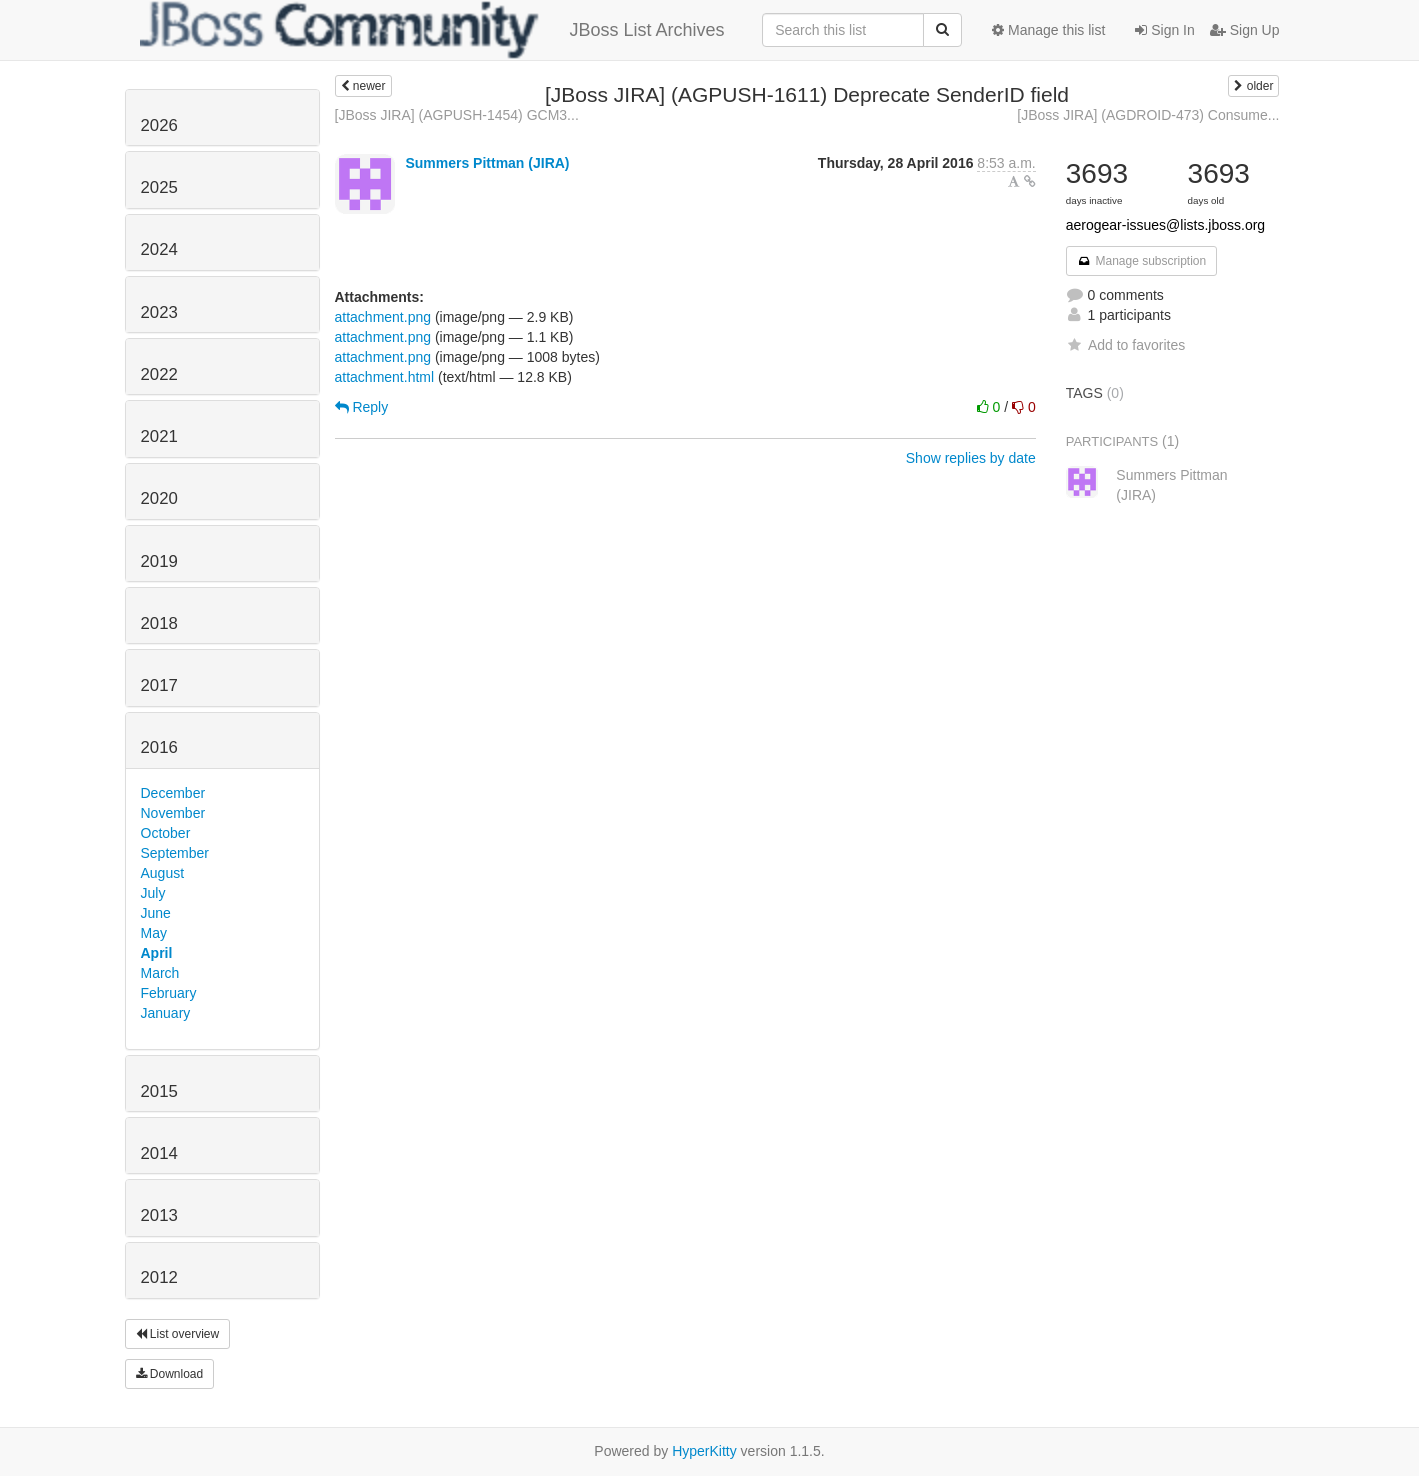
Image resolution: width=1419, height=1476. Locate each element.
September (175, 853)
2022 (159, 374)
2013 (159, 1215)
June (156, 913)
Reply (362, 407)
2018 (159, 623)
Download (170, 1374)
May (154, 933)
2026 (159, 125)
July (153, 893)
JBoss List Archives (432, 30)
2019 (159, 561)
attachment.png (383, 317)
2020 (159, 498)
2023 (159, 312)
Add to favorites (1125, 345)
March (160, 973)
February (169, 993)
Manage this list (1048, 30)
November (173, 813)
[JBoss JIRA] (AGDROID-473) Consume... (1148, 115)
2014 (159, 1153)
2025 (159, 187)
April (157, 953)
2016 (159, 747)
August (163, 873)
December (173, 793)
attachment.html (385, 377)
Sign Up (1245, 30)
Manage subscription (1142, 261)
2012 (159, 1277)
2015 (159, 1091)
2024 (159, 249)
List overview (178, 1334)
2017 (159, 685)
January (166, 1013)
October (166, 833)
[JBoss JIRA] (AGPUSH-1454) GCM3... (457, 115)
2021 (159, 436)
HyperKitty (704, 1451)
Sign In (1164, 30)
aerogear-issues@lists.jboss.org (1165, 225)
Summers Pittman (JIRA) (487, 163)
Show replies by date (971, 458)
